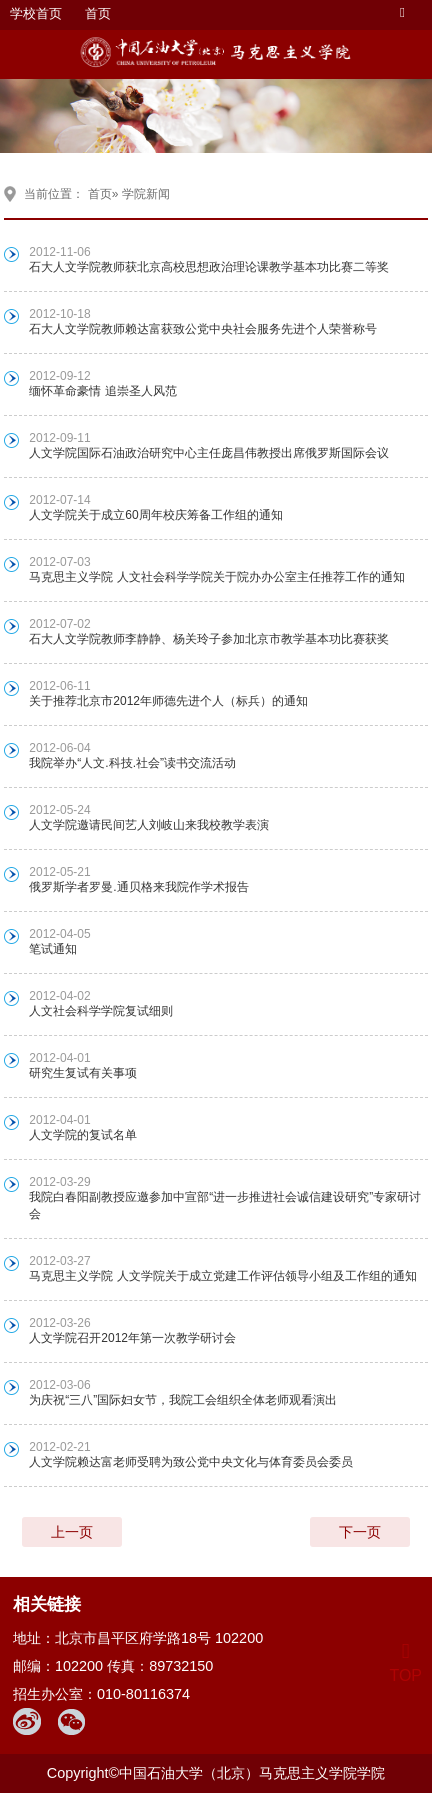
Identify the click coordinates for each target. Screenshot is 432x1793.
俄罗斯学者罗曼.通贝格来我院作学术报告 (138, 887)
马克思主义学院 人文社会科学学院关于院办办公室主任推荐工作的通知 (216, 577)
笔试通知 (53, 949)
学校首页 (36, 13)
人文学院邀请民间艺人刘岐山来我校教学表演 (149, 825)
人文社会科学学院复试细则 (101, 1011)
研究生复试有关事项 (83, 1073)
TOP (405, 1663)
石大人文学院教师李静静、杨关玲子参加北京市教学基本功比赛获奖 (209, 639)
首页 (98, 13)
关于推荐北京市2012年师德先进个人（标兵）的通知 (168, 701)
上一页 (72, 1532)
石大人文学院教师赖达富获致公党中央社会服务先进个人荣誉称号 (203, 329)
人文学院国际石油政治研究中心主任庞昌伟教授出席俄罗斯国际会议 (209, 453)
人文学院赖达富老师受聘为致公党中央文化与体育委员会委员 (191, 1462)
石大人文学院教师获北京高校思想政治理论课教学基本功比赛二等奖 (209, 267)
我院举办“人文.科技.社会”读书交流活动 (132, 763)
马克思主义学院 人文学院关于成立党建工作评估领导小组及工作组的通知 (222, 1276)
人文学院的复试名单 (83, 1135)
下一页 (360, 1532)
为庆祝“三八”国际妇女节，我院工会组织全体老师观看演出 (183, 1400)
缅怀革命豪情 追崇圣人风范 (102, 391)
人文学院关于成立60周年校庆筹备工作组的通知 (155, 515)
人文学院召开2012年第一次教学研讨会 (132, 1338)
